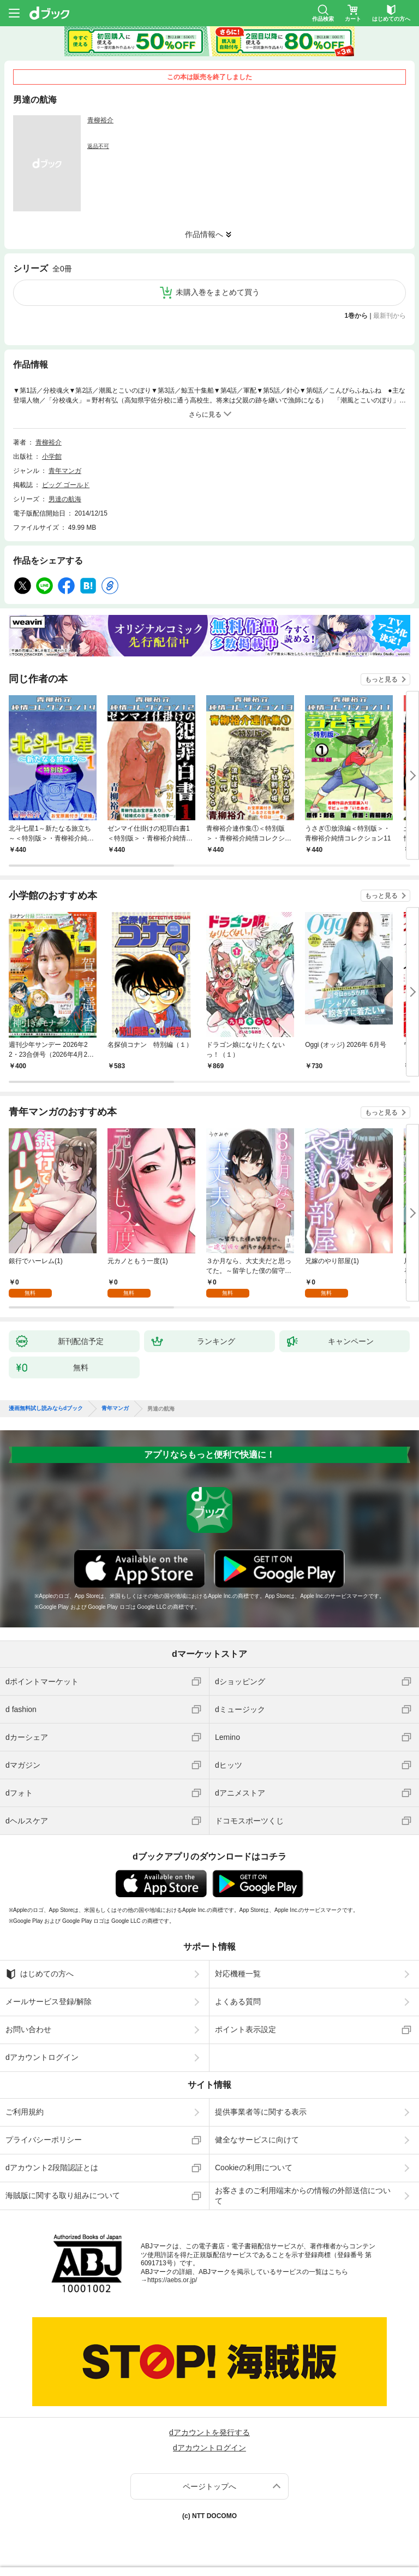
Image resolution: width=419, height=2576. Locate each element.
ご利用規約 (24, 2111)
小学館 (52, 456)
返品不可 (98, 146)
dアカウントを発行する (209, 2432)
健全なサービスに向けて (257, 2139)
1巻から (356, 315)
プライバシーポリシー (43, 2139)
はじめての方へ (39, 1974)
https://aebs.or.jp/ (172, 2280)
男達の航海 (65, 499)
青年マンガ (65, 471)
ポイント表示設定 (245, 2029)
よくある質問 (238, 2001)
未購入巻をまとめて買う (218, 292)
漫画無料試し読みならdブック (46, 1408)
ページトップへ (209, 2486)
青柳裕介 (100, 120)
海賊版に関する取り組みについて (62, 2195)
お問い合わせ (28, 2029)
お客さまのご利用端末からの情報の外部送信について (303, 2195)
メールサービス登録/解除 (48, 2001)
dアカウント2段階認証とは (51, 2167)
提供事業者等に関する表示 (261, 2111)
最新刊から (389, 315)
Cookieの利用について (253, 2167)
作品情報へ (204, 234)
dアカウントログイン (42, 2057)
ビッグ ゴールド (65, 485)
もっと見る (381, 679)
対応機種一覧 (238, 1973)
